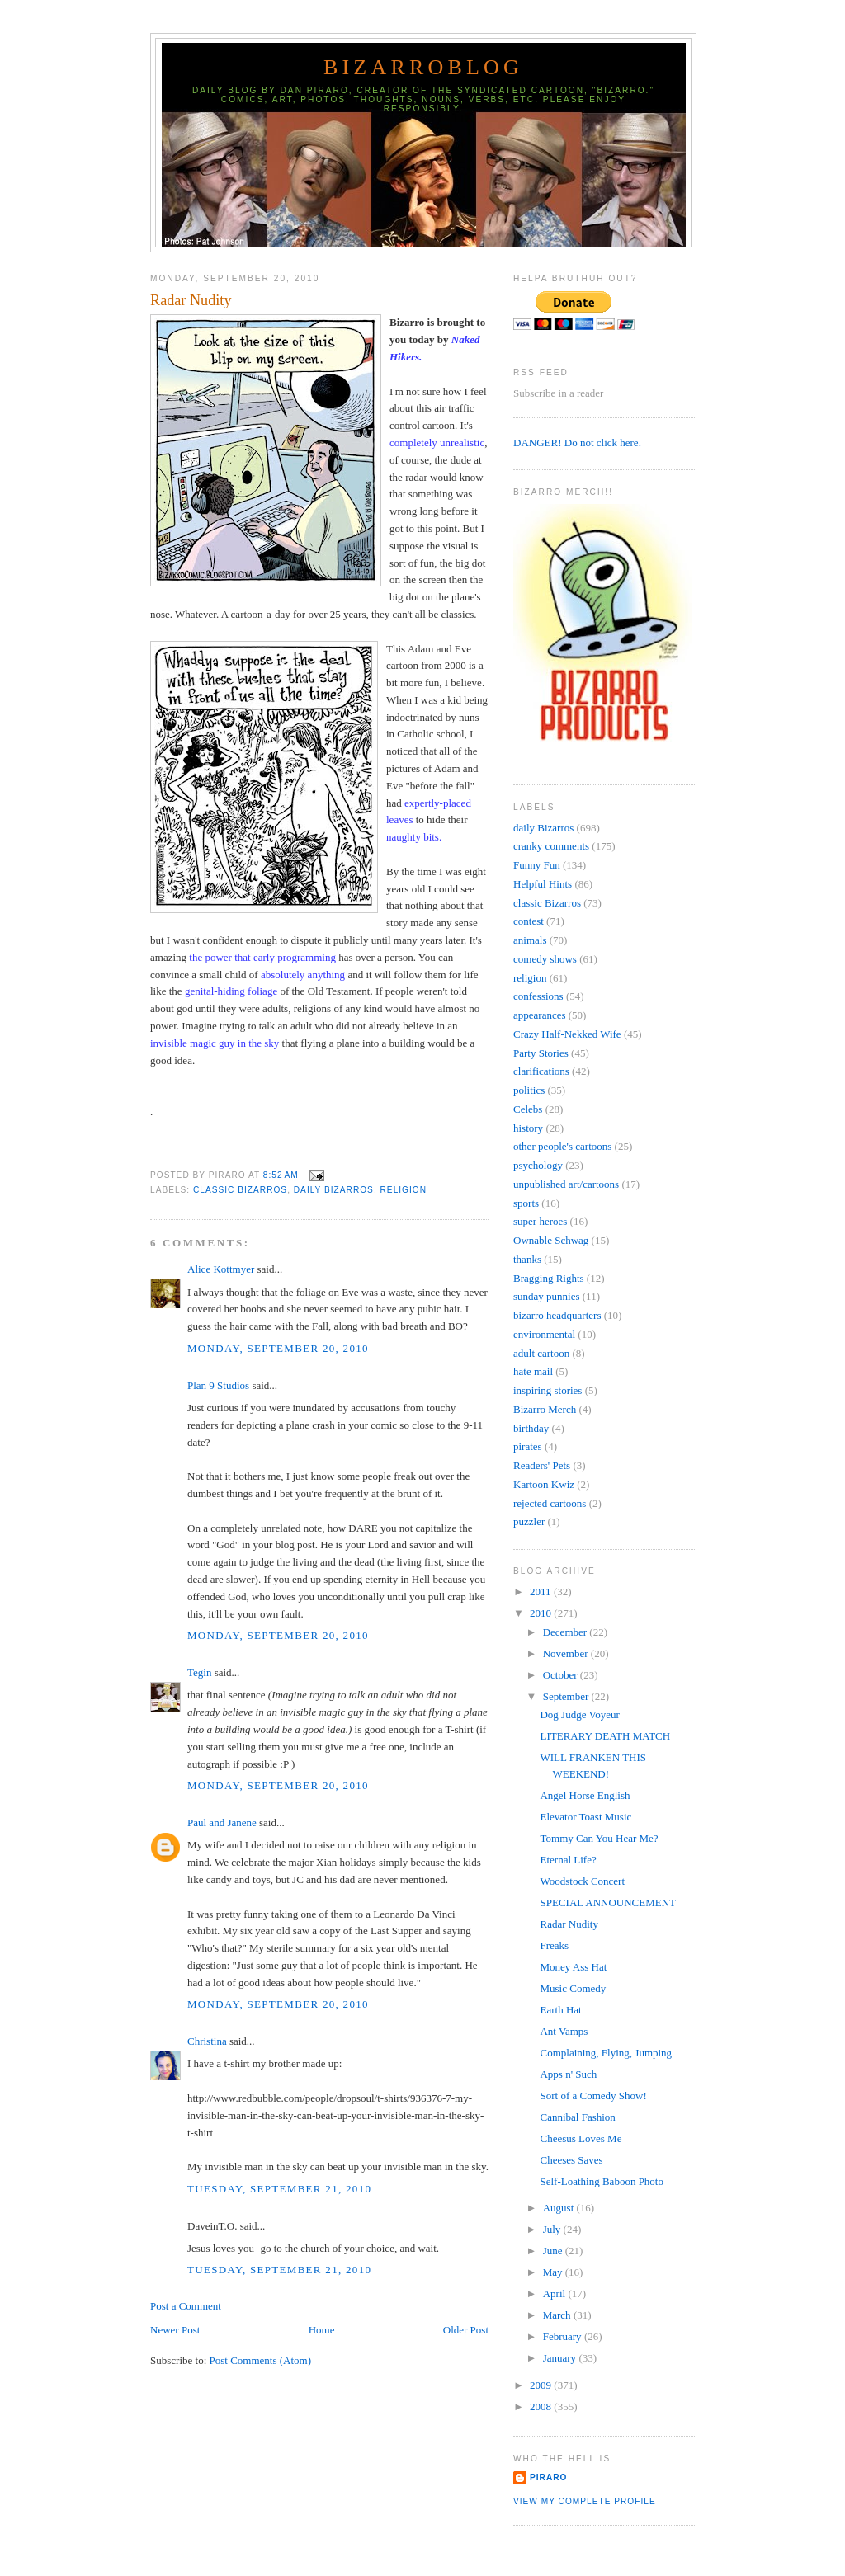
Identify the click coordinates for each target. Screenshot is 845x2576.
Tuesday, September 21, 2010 (279, 2189)
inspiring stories (547, 1390)
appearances (539, 1015)
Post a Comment (185, 2306)
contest (528, 921)
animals (529, 940)
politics (529, 1090)
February (563, 2336)
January (561, 2358)
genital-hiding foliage (231, 991)
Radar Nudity (191, 300)
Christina (207, 2041)
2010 (542, 1613)
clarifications (541, 1071)
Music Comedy (573, 1988)
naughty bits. (413, 837)
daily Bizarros (334, 1189)
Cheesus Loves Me (580, 2138)
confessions (538, 996)
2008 (542, 2406)
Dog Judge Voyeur (579, 1714)
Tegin (199, 1672)
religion (403, 1189)
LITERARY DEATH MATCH (605, 1736)
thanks (527, 1259)
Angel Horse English (585, 1795)
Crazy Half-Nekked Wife (567, 1034)
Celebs (527, 1109)
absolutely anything (303, 974)
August (560, 2208)
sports (526, 1203)
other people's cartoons (562, 1146)
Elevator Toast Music (585, 1817)
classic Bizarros (240, 1189)
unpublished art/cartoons (566, 1184)
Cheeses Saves (571, 2160)
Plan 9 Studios (218, 1385)
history (528, 1128)
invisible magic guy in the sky (214, 1043)
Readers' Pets (541, 1465)
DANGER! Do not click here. (577, 442)
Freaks (554, 1945)
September (567, 1696)
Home (322, 2330)
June (554, 2250)
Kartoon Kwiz (543, 1484)
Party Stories (541, 1053)
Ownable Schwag (550, 1240)
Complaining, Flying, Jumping (606, 2052)
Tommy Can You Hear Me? (599, 1838)
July (553, 2229)
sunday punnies (546, 1296)
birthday (531, 1428)
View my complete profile (584, 2501)
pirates (527, 1446)
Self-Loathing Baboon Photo (601, 2181)
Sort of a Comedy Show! (593, 2095)
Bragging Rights (548, 1278)
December (566, 1632)
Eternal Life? (568, 1859)
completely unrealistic (436, 442)
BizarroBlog (423, 67)
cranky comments (551, 846)
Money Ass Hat (573, 1967)
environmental (544, 1334)
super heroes (540, 1221)
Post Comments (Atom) (261, 2360)
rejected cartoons (549, 1503)
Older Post (466, 2330)
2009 (542, 2385)
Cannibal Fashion (577, 2117)
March (558, 2315)
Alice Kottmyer (220, 1269)
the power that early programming (262, 957)
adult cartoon (541, 1353)
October (561, 1675)
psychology (538, 1165)
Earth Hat (560, 2010)
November (567, 1653)
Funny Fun (536, 865)
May (554, 2272)
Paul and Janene (222, 1822)
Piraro (548, 2477)
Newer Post (175, 2330)
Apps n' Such (568, 2074)
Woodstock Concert (582, 1881)
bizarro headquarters (557, 1315)
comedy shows (545, 959)
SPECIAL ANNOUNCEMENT (608, 1902)
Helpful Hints (542, 884)
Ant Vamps (564, 2031)
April (556, 2293)
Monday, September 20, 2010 (278, 1348)
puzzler (529, 1521)
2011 (542, 1591)
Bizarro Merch (544, 1409)
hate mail (533, 1371)
